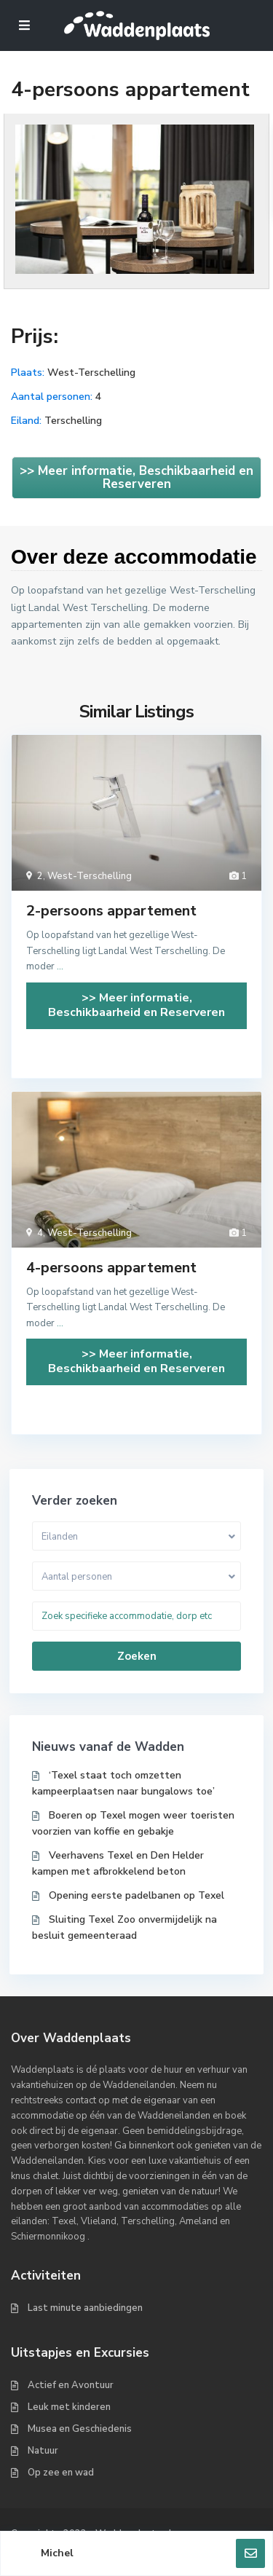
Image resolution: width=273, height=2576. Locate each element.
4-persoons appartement (111, 1267)
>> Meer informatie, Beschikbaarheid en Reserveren (136, 477)
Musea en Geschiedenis (80, 2428)
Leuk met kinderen (69, 2407)
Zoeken (137, 1656)
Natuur (43, 2450)
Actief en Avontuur (71, 2385)
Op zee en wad (61, 2472)
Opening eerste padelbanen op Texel (136, 1895)
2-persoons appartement (111, 911)
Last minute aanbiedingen (85, 2308)
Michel (57, 2553)
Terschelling (73, 421)
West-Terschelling (91, 372)
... (60, 966)
